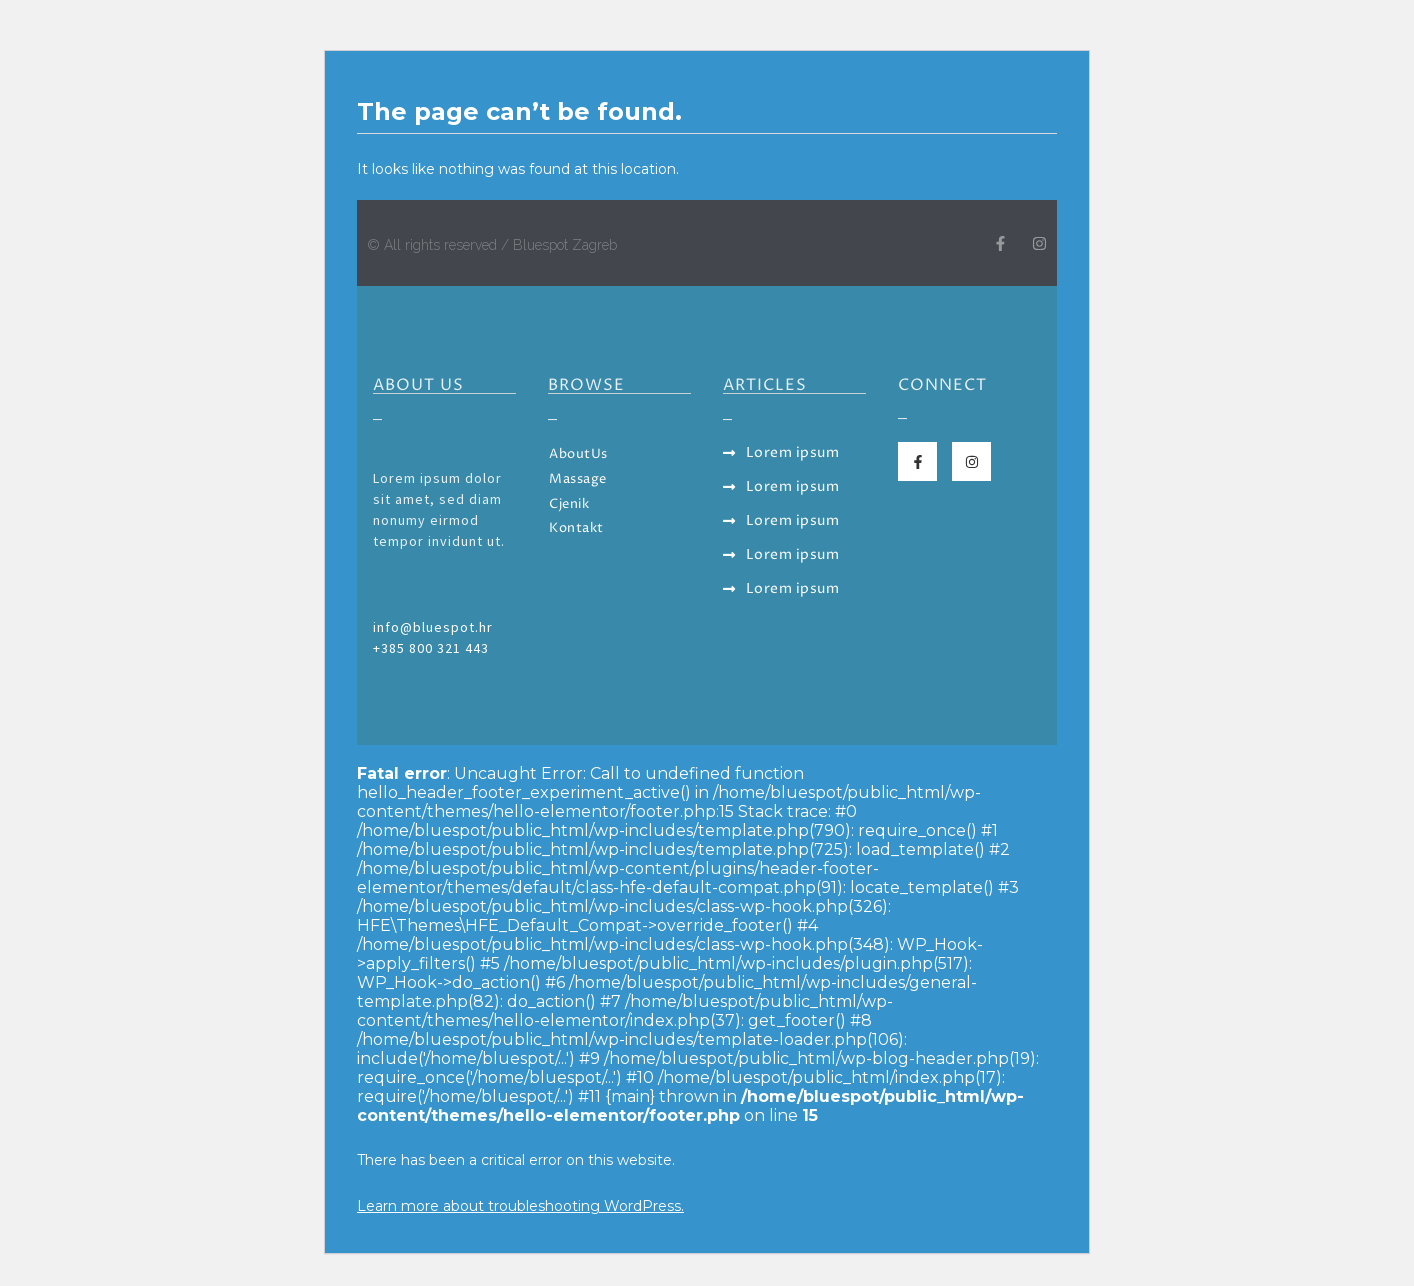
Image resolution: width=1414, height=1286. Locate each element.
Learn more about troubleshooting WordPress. (520, 1206)
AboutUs (578, 454)
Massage (578, 479)
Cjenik (569, 504)
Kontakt (576, 528)
